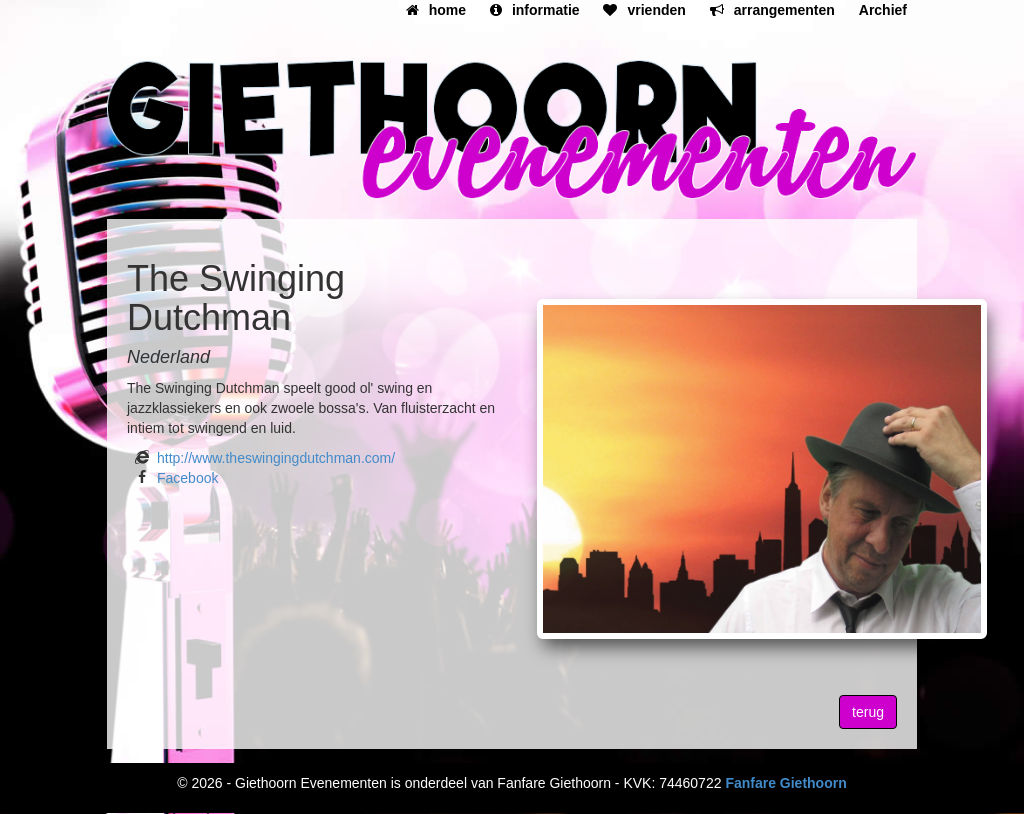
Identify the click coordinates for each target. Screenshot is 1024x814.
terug (868, 712)
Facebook (187, 478)
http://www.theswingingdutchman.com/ (276, 458)
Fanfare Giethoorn (785, 783)
